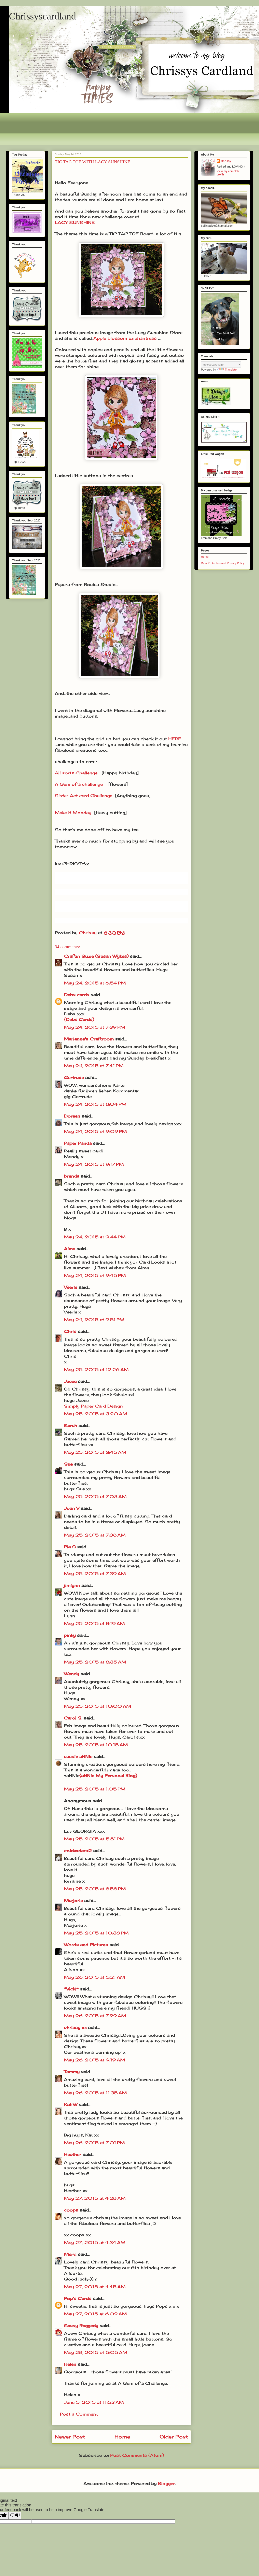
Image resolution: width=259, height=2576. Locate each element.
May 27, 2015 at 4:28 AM (95, 2198)
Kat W (70, 2104)
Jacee (70, 1381)
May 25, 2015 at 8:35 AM (95, 1662)
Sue (68, 1464)
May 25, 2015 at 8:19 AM (94, 1623)
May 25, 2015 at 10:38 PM (96, 1932)
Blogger (166, 2483)
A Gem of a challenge (79, 784)
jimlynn (72, 1585)
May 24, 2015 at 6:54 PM (95, 982)
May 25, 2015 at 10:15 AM (96, 1744)
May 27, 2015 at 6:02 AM (95, 2313)
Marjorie (73, 1900)
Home (122, 2437)
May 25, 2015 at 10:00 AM (97, 1706)
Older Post (174, 2437)
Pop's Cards (77, 2298)
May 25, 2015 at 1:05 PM (94, 1788)
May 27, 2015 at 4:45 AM (95, 2286)
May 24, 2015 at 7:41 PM (94, 1065)
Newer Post (70, 2437)
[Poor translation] (14, 2515)
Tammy (72, 2071)
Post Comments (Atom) (137, 2455)
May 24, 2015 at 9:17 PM (94, 1164)
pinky (70, 1635)
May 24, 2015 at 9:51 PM (94, 1319)
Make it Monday (73, 812)
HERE (174, 738)
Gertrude (74, 1077)
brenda (71, 1176)
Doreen (72, 1116)
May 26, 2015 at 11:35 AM (95, 2092)
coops (71, 2210)
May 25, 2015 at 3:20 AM (95, 1413)
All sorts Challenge (76, 772)
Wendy (71, 1673)
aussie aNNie (78, 1756)
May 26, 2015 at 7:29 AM (95, 2015)
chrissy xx (75, 2027)
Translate (227, 369)
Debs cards (76, 994)
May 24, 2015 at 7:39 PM (94, 1027)
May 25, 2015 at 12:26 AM (96, 1369)
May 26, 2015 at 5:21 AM (94, 1977)
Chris (70, 1331)
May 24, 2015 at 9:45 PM (95, 1275)
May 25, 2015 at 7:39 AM (95, 1573)
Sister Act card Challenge (83, 795)
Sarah (70, 1425)
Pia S (70, 1546)
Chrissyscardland (42, 16)
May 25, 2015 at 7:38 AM (95, 1535)
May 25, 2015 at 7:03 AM (95, 1496)
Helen (70, 2364)
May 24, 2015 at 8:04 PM (95, 1104)
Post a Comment (79, 2414)
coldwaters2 (78, 1850)
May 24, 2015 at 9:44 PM (95, 1236)
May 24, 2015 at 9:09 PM (95, 1131)
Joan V (71, 1508)
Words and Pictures (86, 1944)
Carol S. (73, 1718)
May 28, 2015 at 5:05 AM (95, 2352)
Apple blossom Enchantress (125, 338)
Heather (72, 2154)
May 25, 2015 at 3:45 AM (95, 1452)
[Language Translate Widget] (221, 364)
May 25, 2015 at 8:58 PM (95, 1888)
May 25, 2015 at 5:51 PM (94, 1838)
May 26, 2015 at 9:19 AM (94, 2059)
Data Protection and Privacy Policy (223, 563)
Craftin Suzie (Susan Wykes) (96, 956)
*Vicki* (71, 1988)
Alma (69, 1248)
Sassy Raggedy (81, 2325)
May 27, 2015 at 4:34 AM (94, 2242)
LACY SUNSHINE (75, 222)
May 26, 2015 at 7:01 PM (94, 2142)
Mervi (70, 2254)
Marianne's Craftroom (89, 1038)
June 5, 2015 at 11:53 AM (94, 2402)
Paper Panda (78, 1143)
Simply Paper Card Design (93, 1406)
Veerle (70, 1287)
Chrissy (226, 161)
